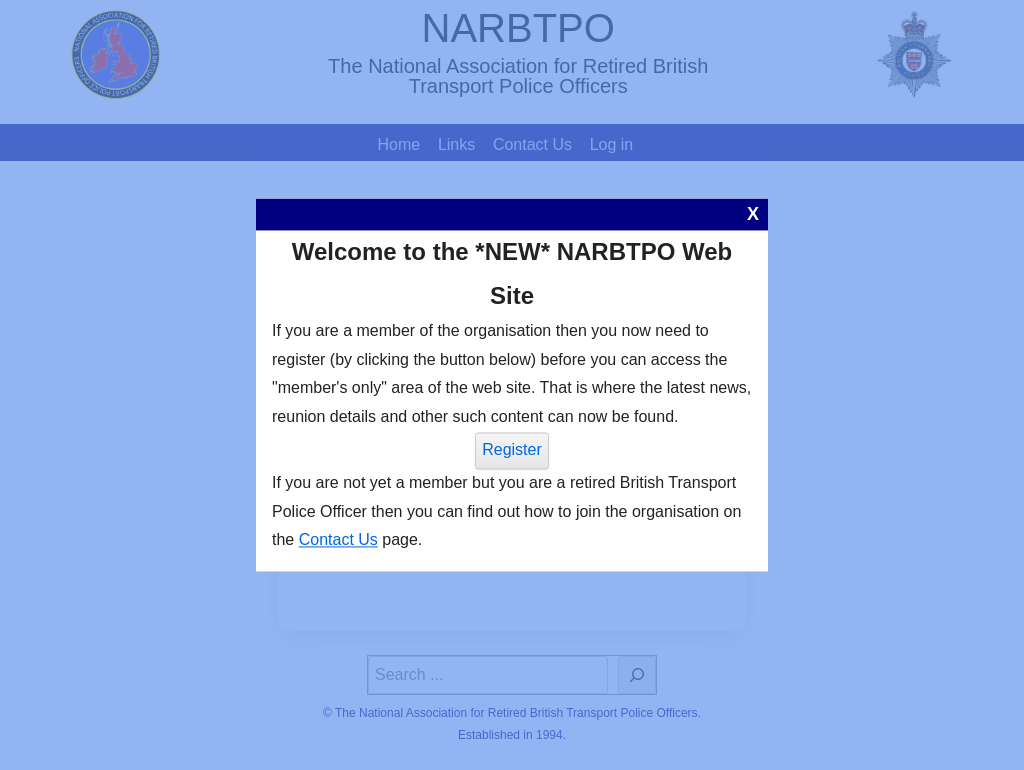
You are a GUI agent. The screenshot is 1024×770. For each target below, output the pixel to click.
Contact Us (338, 540)
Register (512, 449)
